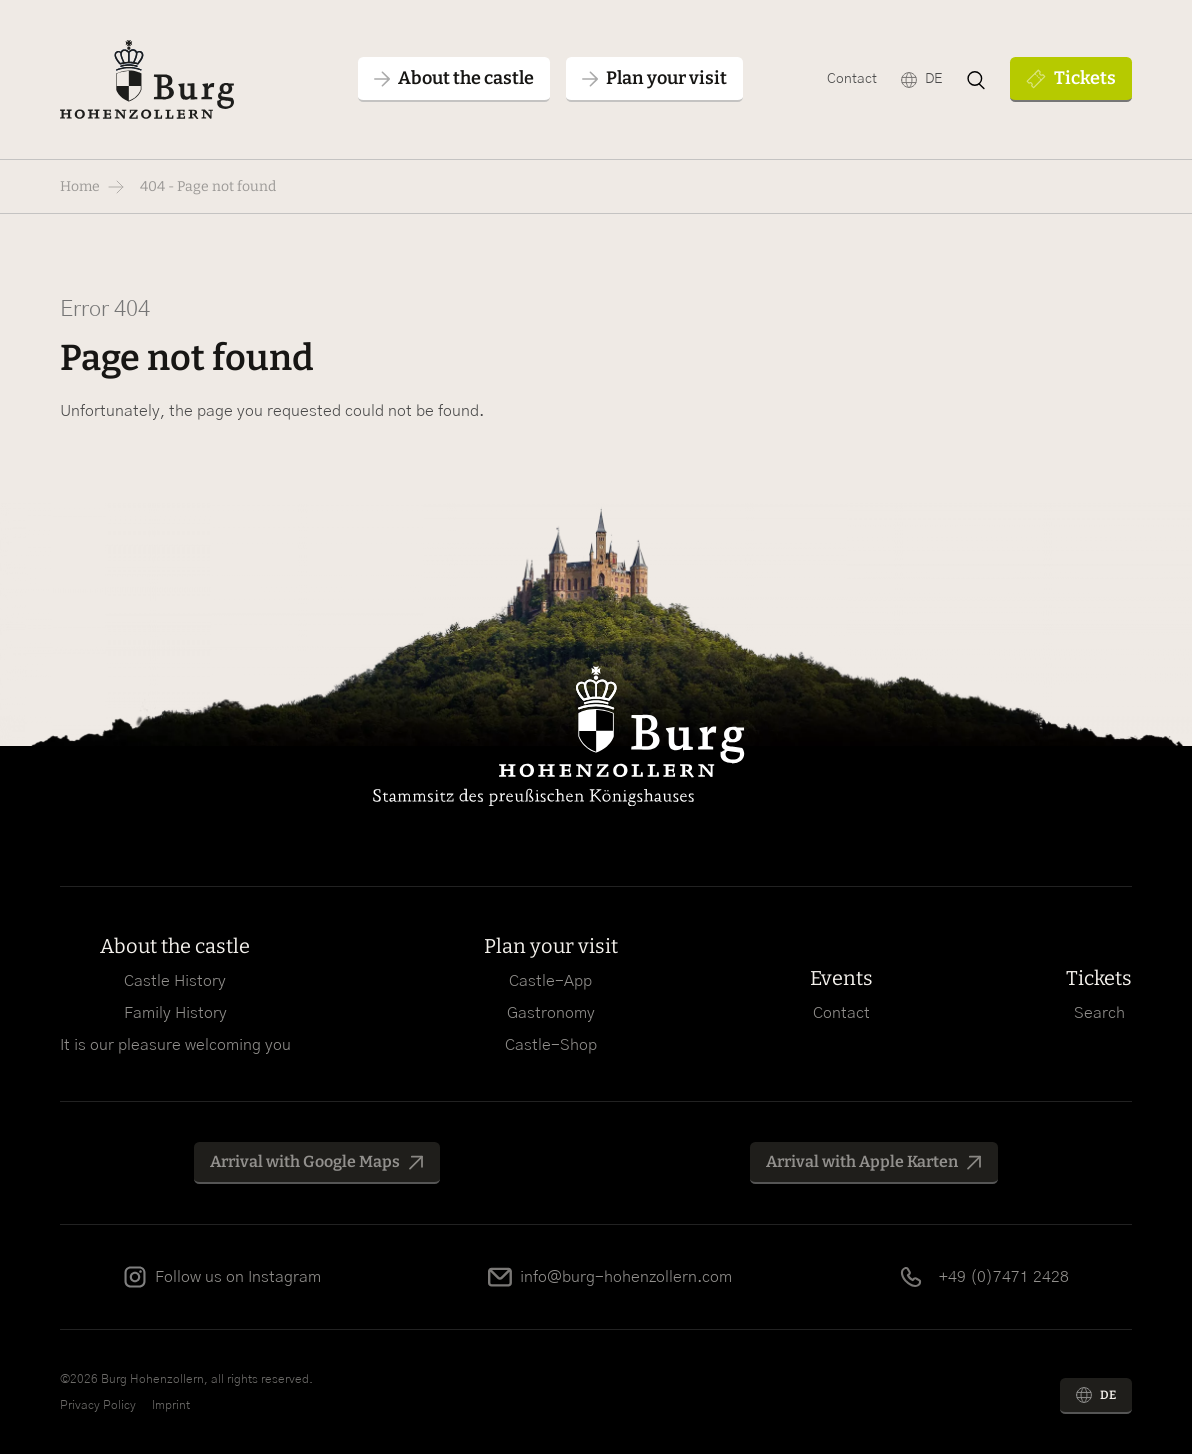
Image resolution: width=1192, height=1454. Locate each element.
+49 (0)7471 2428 (1004, 1277)
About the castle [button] (466, 78)
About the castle (175, 946)
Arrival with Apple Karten (862, 1161)
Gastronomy (551, 1013)
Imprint (171, 1405)
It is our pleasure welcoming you (175, 1045)
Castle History (175, 981)
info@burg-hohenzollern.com (626, 1277)
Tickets (1085, 78)
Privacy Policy (98, 1405)
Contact (852, 79)
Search (1099, 1013)
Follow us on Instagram (238, 1277)
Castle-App (550, 981)
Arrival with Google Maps (305, 1161)
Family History (175, 1013)
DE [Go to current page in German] (933, 79)
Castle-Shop (551, 1045)
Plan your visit (551, 946)
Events (841, 978)
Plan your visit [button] (666, 78)
